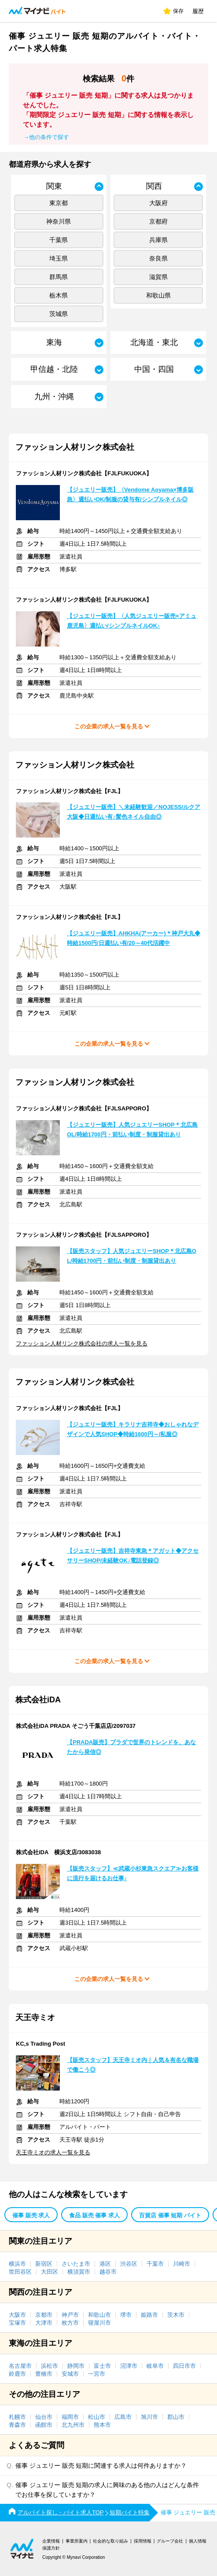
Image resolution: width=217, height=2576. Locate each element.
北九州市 (73, 2425)
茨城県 (58, 313)
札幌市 (17, 2417)
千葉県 (58, 239)
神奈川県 (58, 221)
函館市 (43, 2425)
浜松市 (49, 2366)
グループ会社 (170, 2541)
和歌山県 (158, 295)
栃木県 (58, 295)
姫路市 (149, 2315)
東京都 (58, 202)
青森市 (17, 2425)
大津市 (43, 2323)
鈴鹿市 (17, 2374)
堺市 (126, 2315)
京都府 (158, 221)
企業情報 (51, 2541)
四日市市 (184, 2366)
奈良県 (158, 258)
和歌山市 (99, 2315)
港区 (105, 2264)
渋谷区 (128, 2264)
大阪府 (158, 202)
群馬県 (58, 276)
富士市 (102, 2366)
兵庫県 (158, 239)
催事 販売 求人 (31, 2215)
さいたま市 (76, 2264)
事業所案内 (77, 2541)
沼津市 (128, 2366)
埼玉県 (58, 258)
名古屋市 (20, 2366)
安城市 (70, 2374)
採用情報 (142, 2541)
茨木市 (175, 2315)
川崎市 (181, 2264)
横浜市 (17, 2264)
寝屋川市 (99, 2323)
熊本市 (102, 2425)
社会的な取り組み (110, 2541)
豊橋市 (43, 2374)
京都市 (43, 2315)
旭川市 (149, 2417)
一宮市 (96, 2374)
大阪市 (17, 2315)
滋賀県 (158, 276)
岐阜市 (155, 2366)
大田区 (49, 2272)
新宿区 (43, 2264)
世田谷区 (20, 2272)
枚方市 (70, 2323)
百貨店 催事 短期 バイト (170, 2215)
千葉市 (155, 2264)
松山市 (96, 2417)
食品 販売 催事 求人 (94, 2215)
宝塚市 (17, 2323)
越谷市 (108, 2272)
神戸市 (70, 2315)
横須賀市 (78, 2272)
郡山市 (175, 2417)
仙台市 (43, 2417)
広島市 (123, 2417)
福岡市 (70, 2417)
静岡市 (76, 2366)
